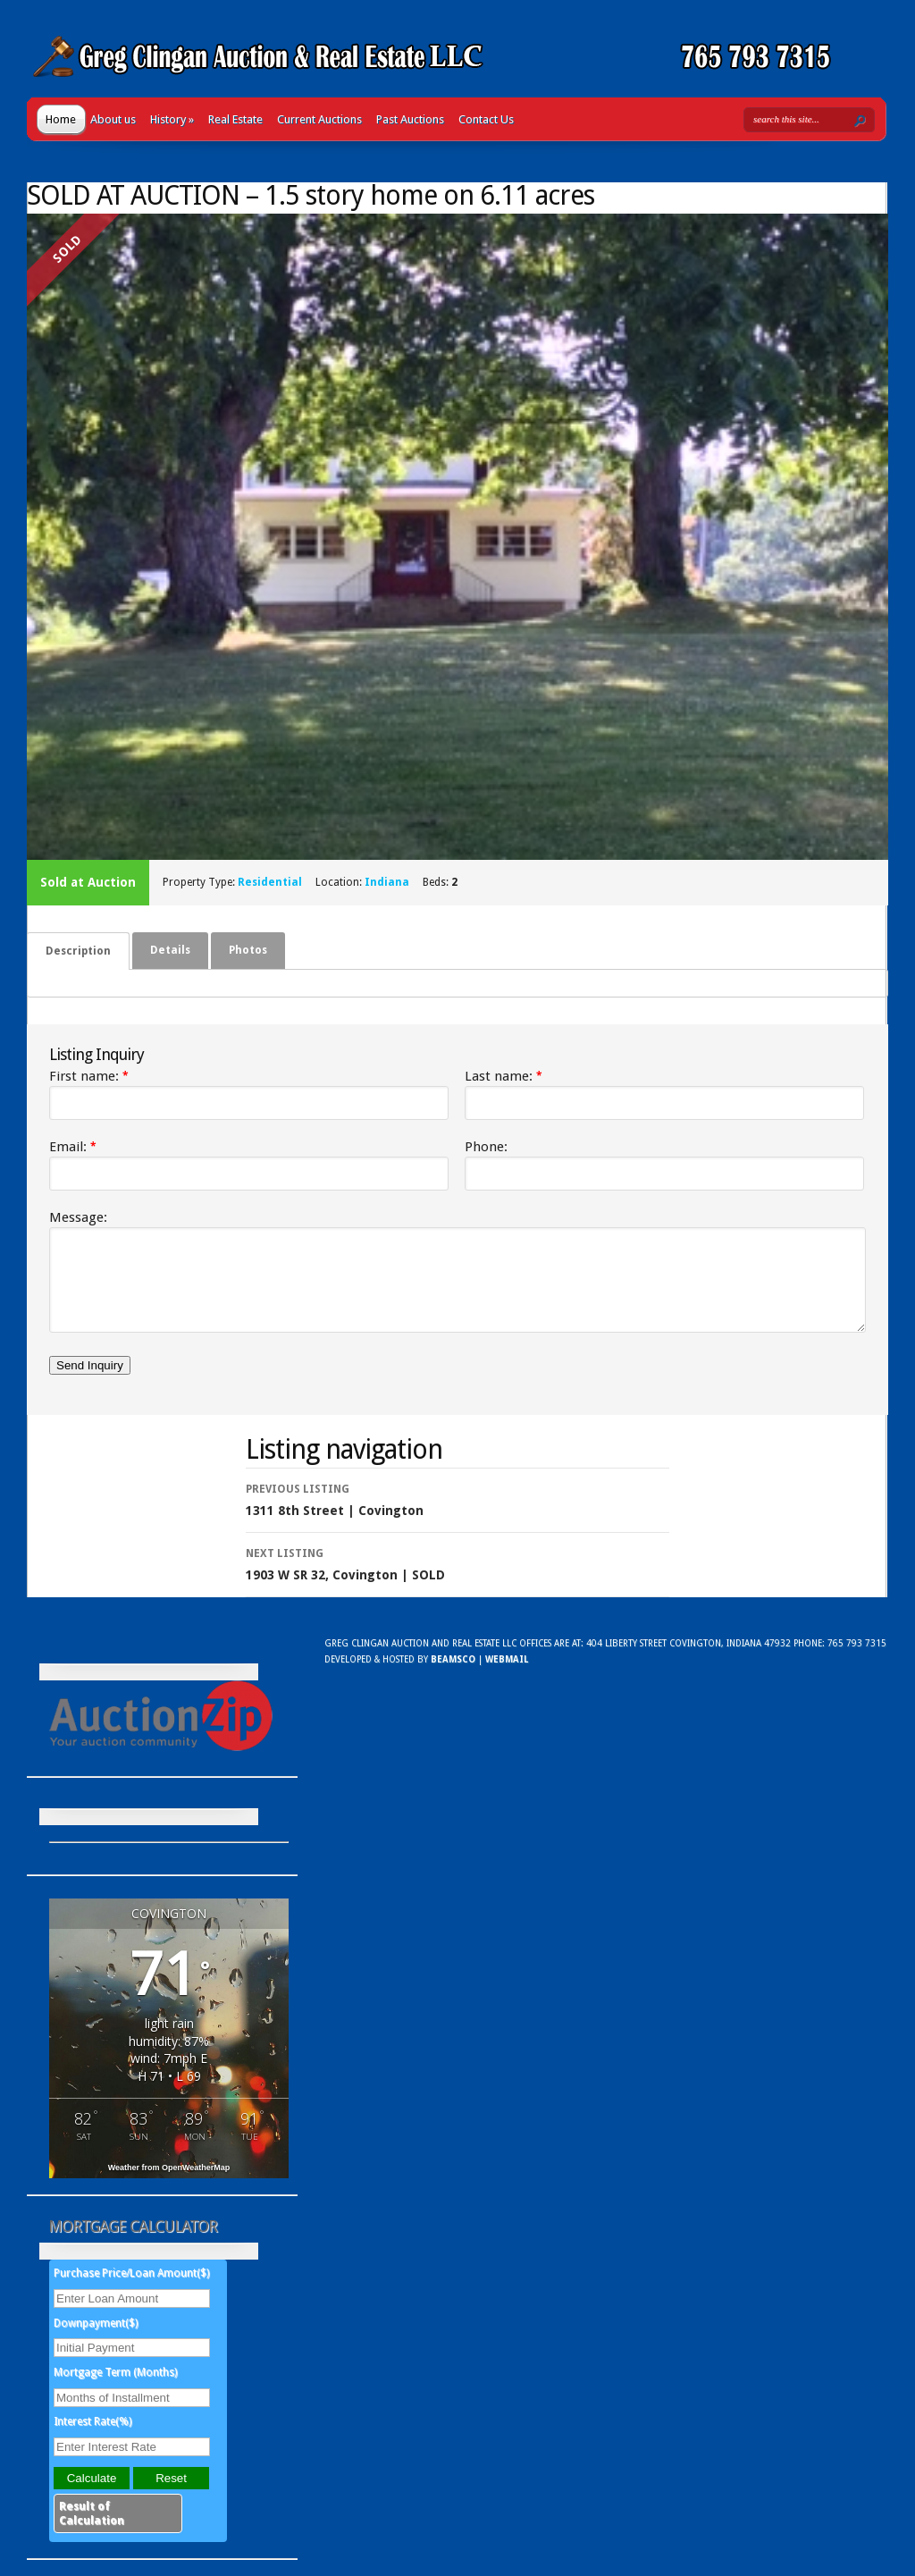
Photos (248, 950)
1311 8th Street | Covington (457, 1514)
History (172, 119)
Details (170, 950)
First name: (89, 1076)
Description (78, 951)
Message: (78, 1217)
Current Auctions (319, 119)
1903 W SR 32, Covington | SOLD (457, 1578)
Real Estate (235, 119)
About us (113, 119)
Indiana (387, 882)
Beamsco (453, 1675)
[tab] (78, 951)
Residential (270, 882)
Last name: (503, 1076)
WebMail (506, 1675)
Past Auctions (410, 119)
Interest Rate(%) (92, 2437)
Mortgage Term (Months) (115, 2388)
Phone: (486, 1147)
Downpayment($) (96, 2339)
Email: (73, 1147)
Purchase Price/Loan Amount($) (131, 2289)
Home (61, 119)
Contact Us (486, 119)
